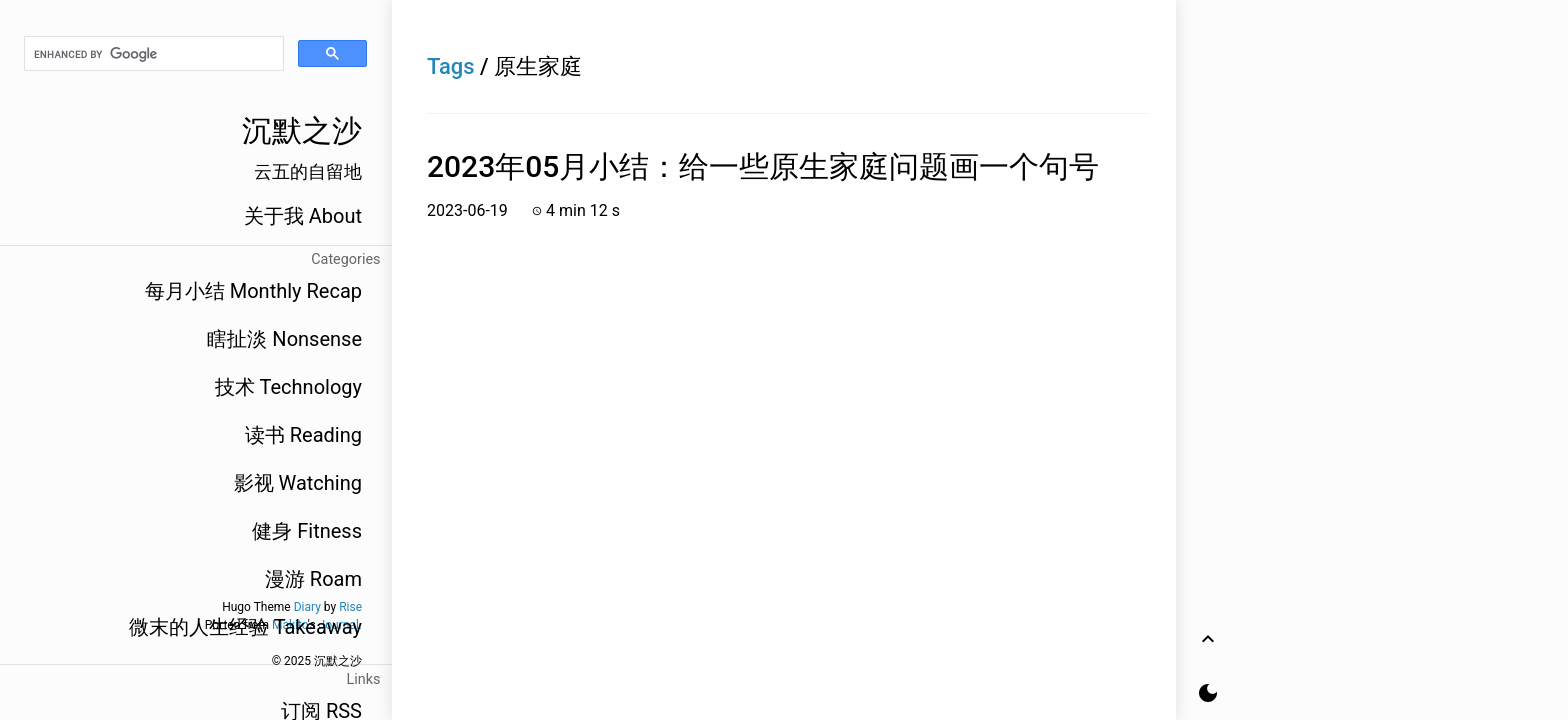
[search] (154, 54)
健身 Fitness (307, 531)
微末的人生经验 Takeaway (245, 627)
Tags (451, 66)
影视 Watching (298, 483)
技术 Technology (288, 387)
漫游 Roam (313, 579)
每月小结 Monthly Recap (253, 291)
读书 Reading (303, 435)
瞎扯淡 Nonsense (284, 339)
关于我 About (303, 216)
